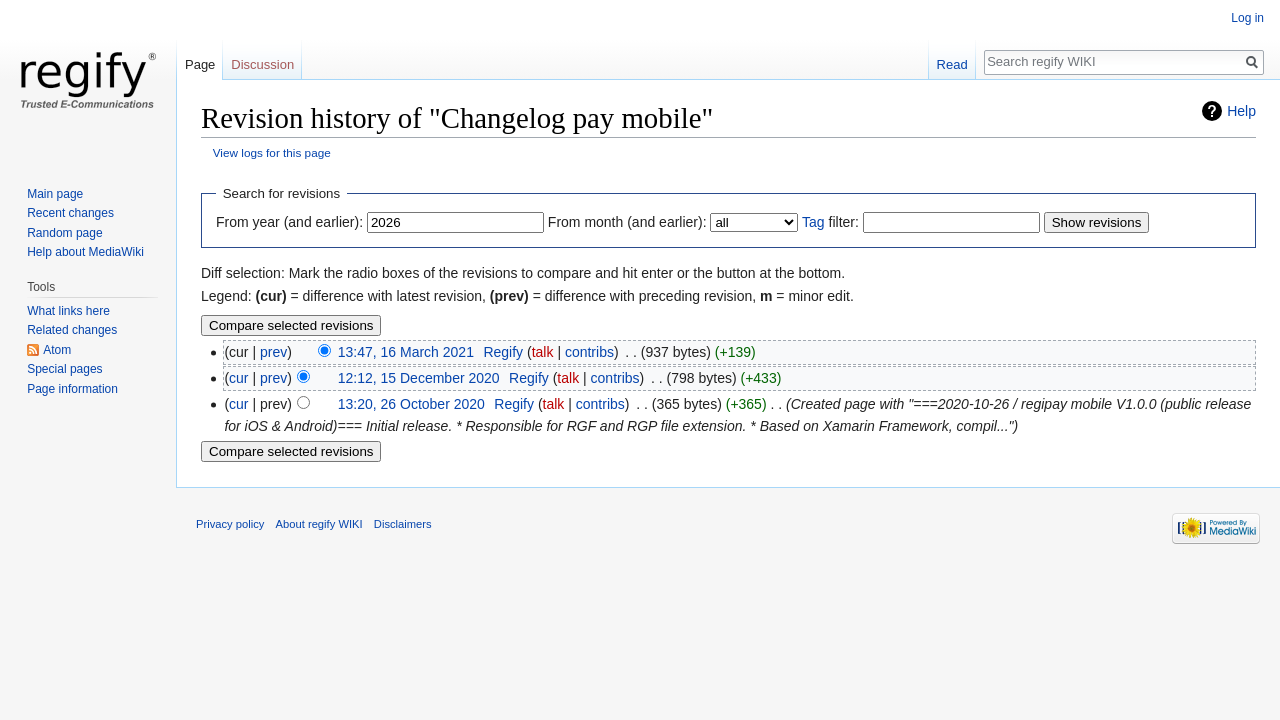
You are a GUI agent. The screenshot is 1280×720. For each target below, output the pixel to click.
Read (952, 64)
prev (273, 352)
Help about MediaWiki (85, 252)
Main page (55, 194)
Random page (64, 233)
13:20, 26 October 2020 (411, 404)
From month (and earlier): (627, 222)
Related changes (72, 330)
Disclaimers (403, 524)
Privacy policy (230, 524)
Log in (1247, 18)
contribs (589, 352)
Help (1241, 111)
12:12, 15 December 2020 (419, 378)
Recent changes (70, 213)
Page (200, 64)
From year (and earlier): (289, 222)
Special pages (64, 369)
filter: (830, 222)
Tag (813, 222)
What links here (68, 311)
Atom (57, 350)
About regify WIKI (319, 524)
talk (543, 352)
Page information (72, 389)
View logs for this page (272, 152)
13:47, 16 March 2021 (406, 352)
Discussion (262, 64)
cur (238, 378)
